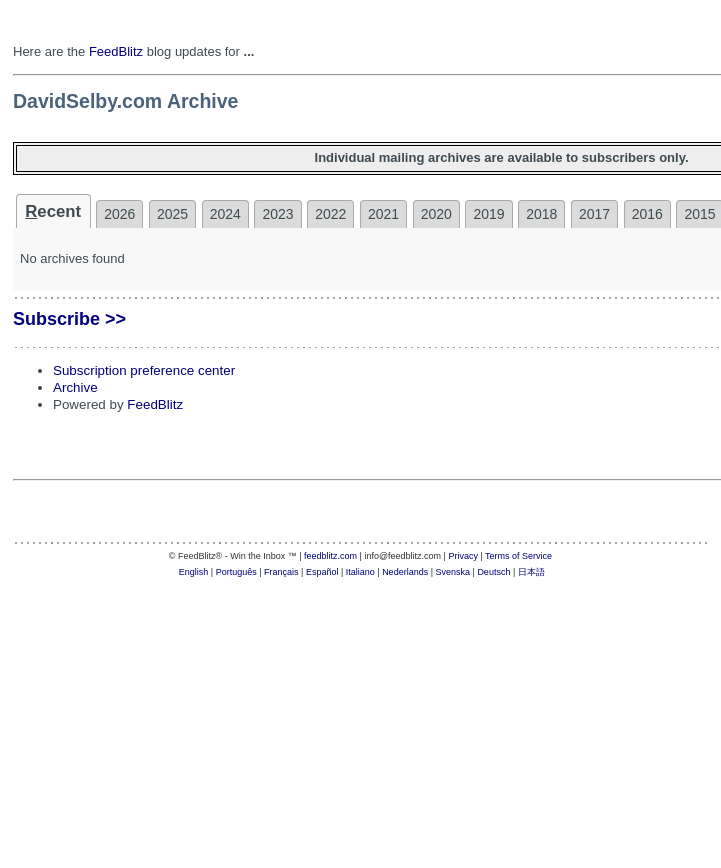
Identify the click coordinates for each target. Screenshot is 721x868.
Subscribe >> (69, 319)
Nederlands (405, 572)
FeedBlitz (116, 51)
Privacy (463, 556)
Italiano (360, 572)
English (194, 572)
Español (322, 572)
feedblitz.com (330, 556)
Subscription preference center (144, 370)
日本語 (531, 572)
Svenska (453, 572)
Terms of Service (518, 556)
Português (236, 572)
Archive (75, 387)
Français (281, 572)
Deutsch (493, 572)
